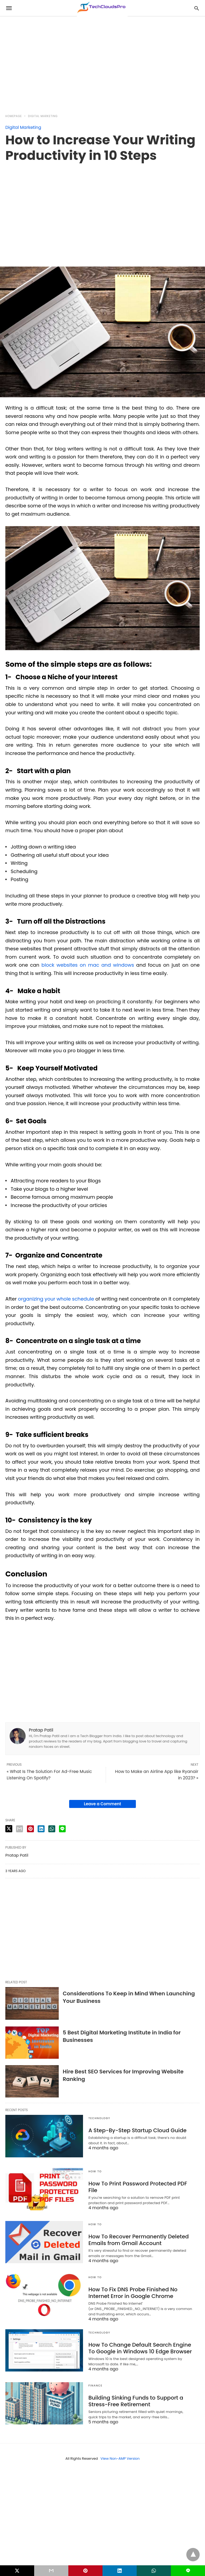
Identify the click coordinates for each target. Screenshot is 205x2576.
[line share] (62, 1828)
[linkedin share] (41, 1828)
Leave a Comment (102, 1804)
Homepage (13, 116)
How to (95, 2171)
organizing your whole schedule (56, 1298)
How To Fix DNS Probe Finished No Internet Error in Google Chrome (133, 2293)
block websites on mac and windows (87, 965)
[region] (102, 62)
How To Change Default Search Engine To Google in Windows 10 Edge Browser (140, 2348)
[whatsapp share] (51, 1828)
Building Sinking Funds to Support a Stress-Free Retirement (135, 2401)
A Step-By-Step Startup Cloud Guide (137, 2130)
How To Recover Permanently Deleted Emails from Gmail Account (138, 2240)
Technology (99, 2118)
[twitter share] (8, 1828)
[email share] (19, 1828)
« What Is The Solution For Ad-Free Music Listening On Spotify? (49, 1774)
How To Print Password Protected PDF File (137, 2187)
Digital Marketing (43, 116)
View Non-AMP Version (120, 2458)
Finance (95, 2386)
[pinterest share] (30, 1828)
